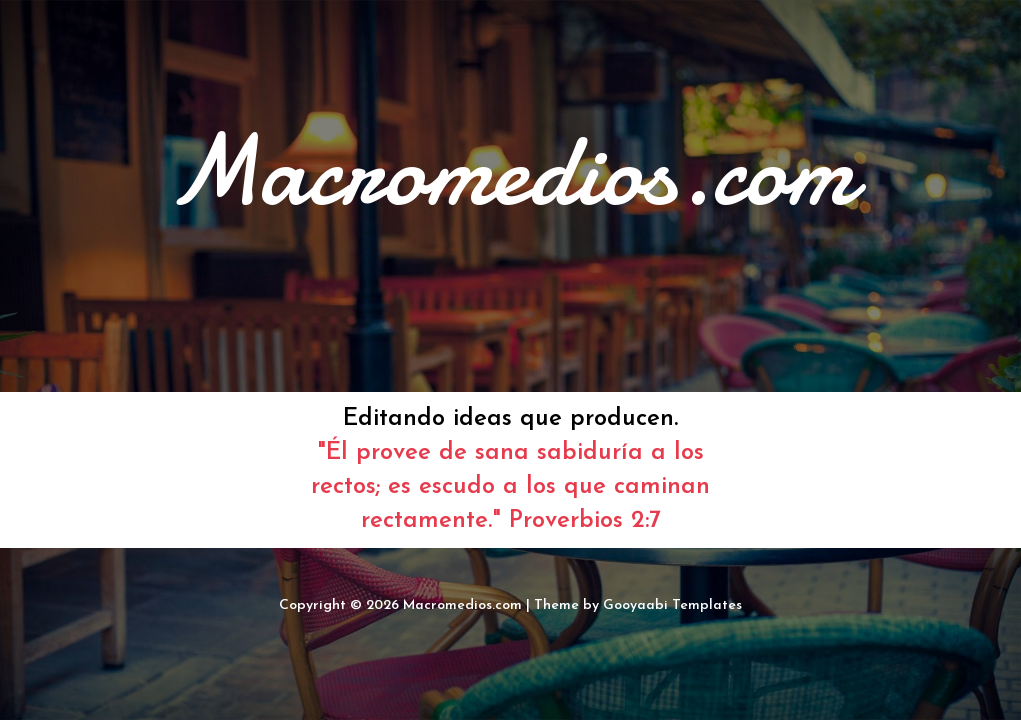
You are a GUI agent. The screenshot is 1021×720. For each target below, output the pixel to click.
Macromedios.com (462, 605)
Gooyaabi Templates (672, 605)
